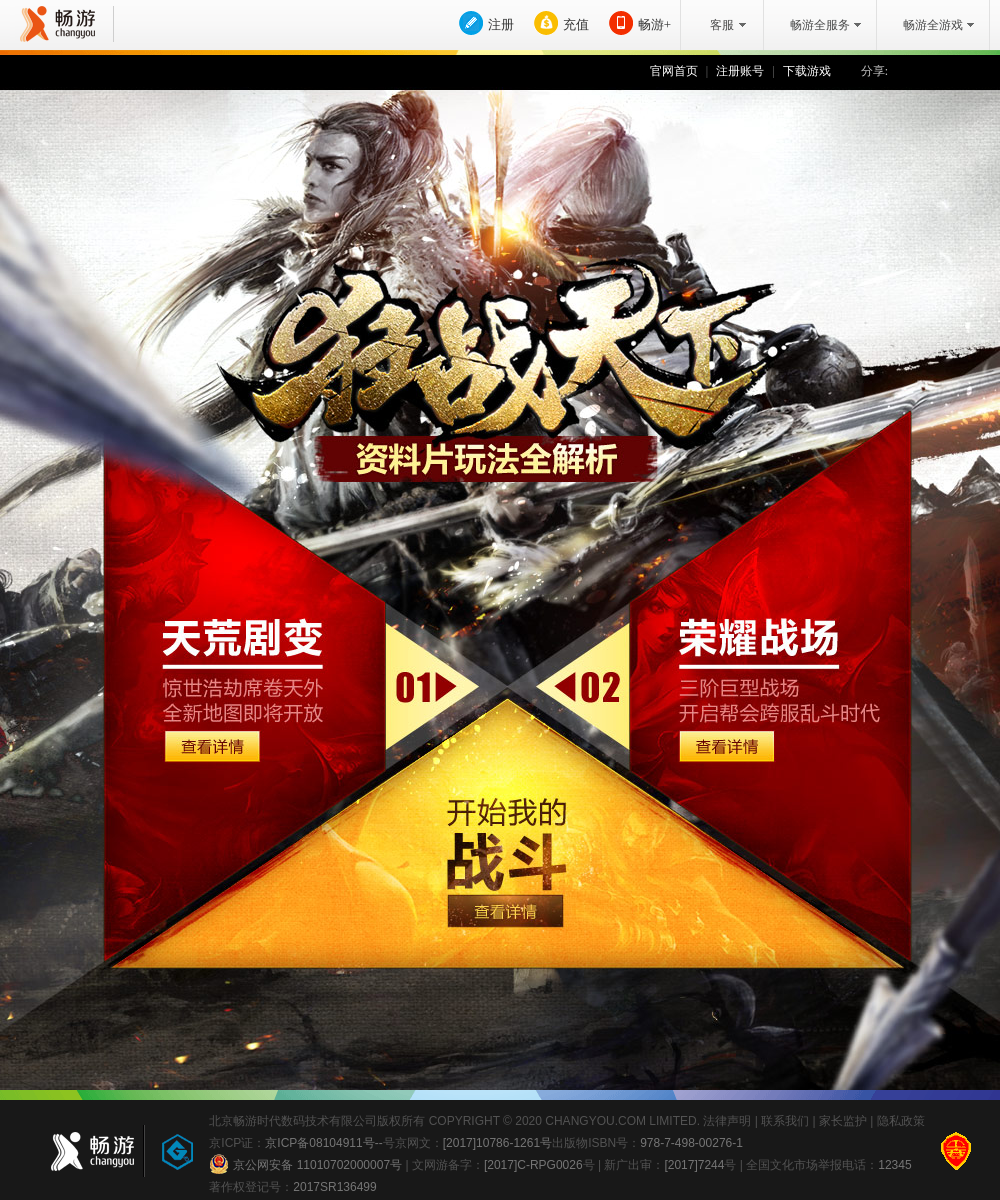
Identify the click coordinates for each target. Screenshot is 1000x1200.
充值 (576, 24)
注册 (501, 24)
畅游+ (654, 24)
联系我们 (785, 1121)
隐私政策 (901, 1121)
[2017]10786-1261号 (497, 1143)
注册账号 (740, 71)
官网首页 (674, 71)
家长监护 (843, 1121)
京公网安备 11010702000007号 (305, 1164)
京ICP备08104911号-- (323, 1143)
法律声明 (727, 1121)
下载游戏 (807, 71)
